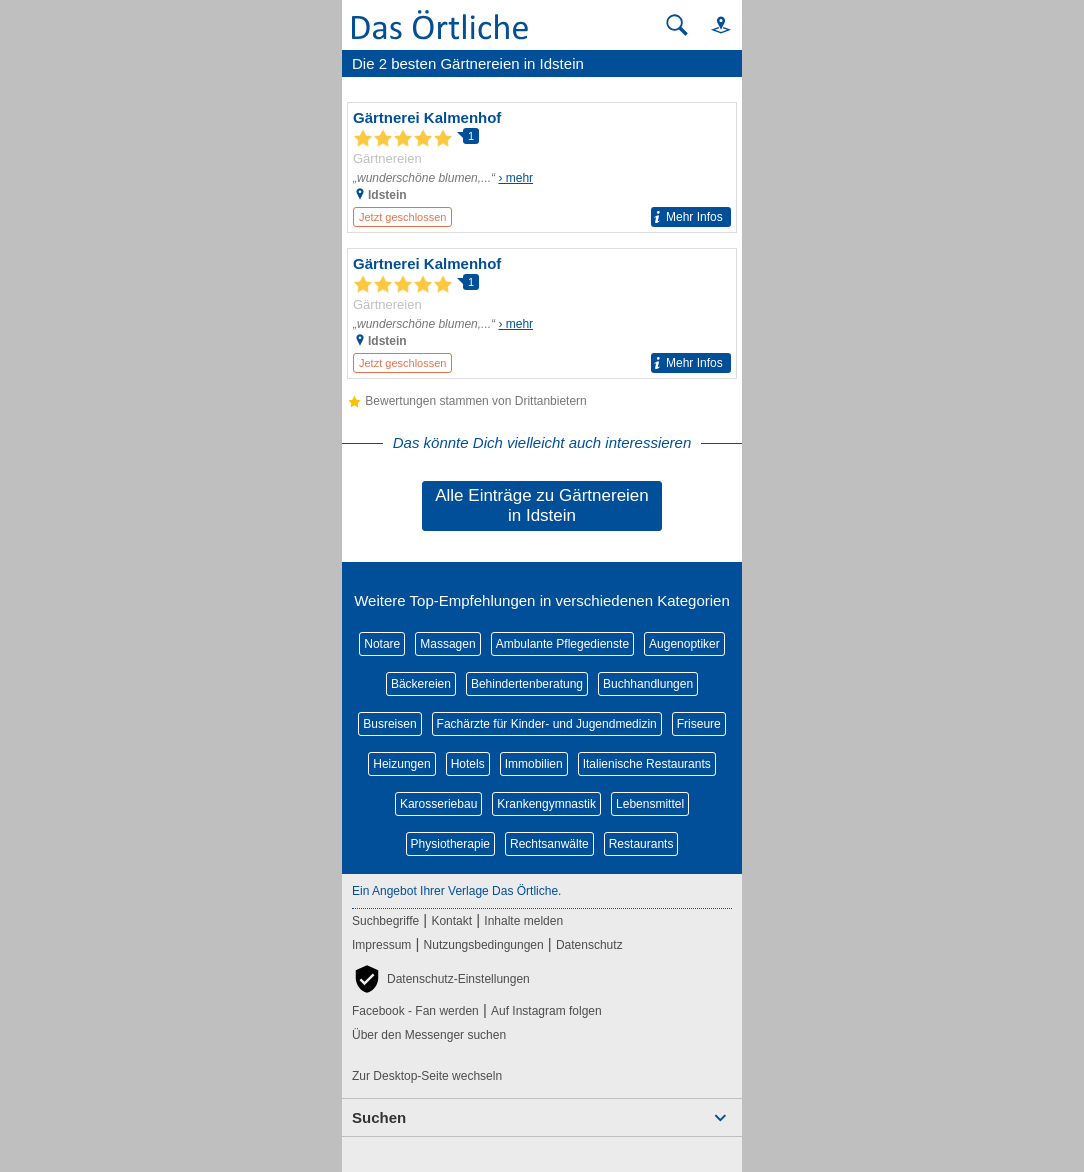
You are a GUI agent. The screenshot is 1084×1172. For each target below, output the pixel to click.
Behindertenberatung (527, 684)
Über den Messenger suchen (429, 1035)
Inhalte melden (523, 921)
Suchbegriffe (385, 921)
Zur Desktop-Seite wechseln (427, 1076)
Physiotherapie (450, 844)
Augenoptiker (684, 644)
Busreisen (389, 724)
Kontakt (451, 921)
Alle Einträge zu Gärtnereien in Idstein (542, 505)
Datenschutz (589, 945)
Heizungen (401, 764)
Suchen (379, 1117)
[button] (712, 24)
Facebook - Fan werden (415, 1011)
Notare (382, 644)
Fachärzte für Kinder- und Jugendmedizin (547, 724)
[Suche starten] (677, 25)
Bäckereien (421, 684)
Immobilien (534, 764)
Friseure (699, 724)
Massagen (447, 644)
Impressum (381, 945)
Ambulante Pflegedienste (562, 644)
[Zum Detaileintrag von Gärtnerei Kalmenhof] (542, 167)
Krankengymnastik (546, 804)
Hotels (468, 764)
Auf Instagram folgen (546, 1011)
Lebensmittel (650, 804)
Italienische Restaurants (647, 764)
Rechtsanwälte (549, 844)
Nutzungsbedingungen (484, 945)
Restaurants (641, 844)
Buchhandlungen (648, 684)
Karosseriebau (438, 804)
